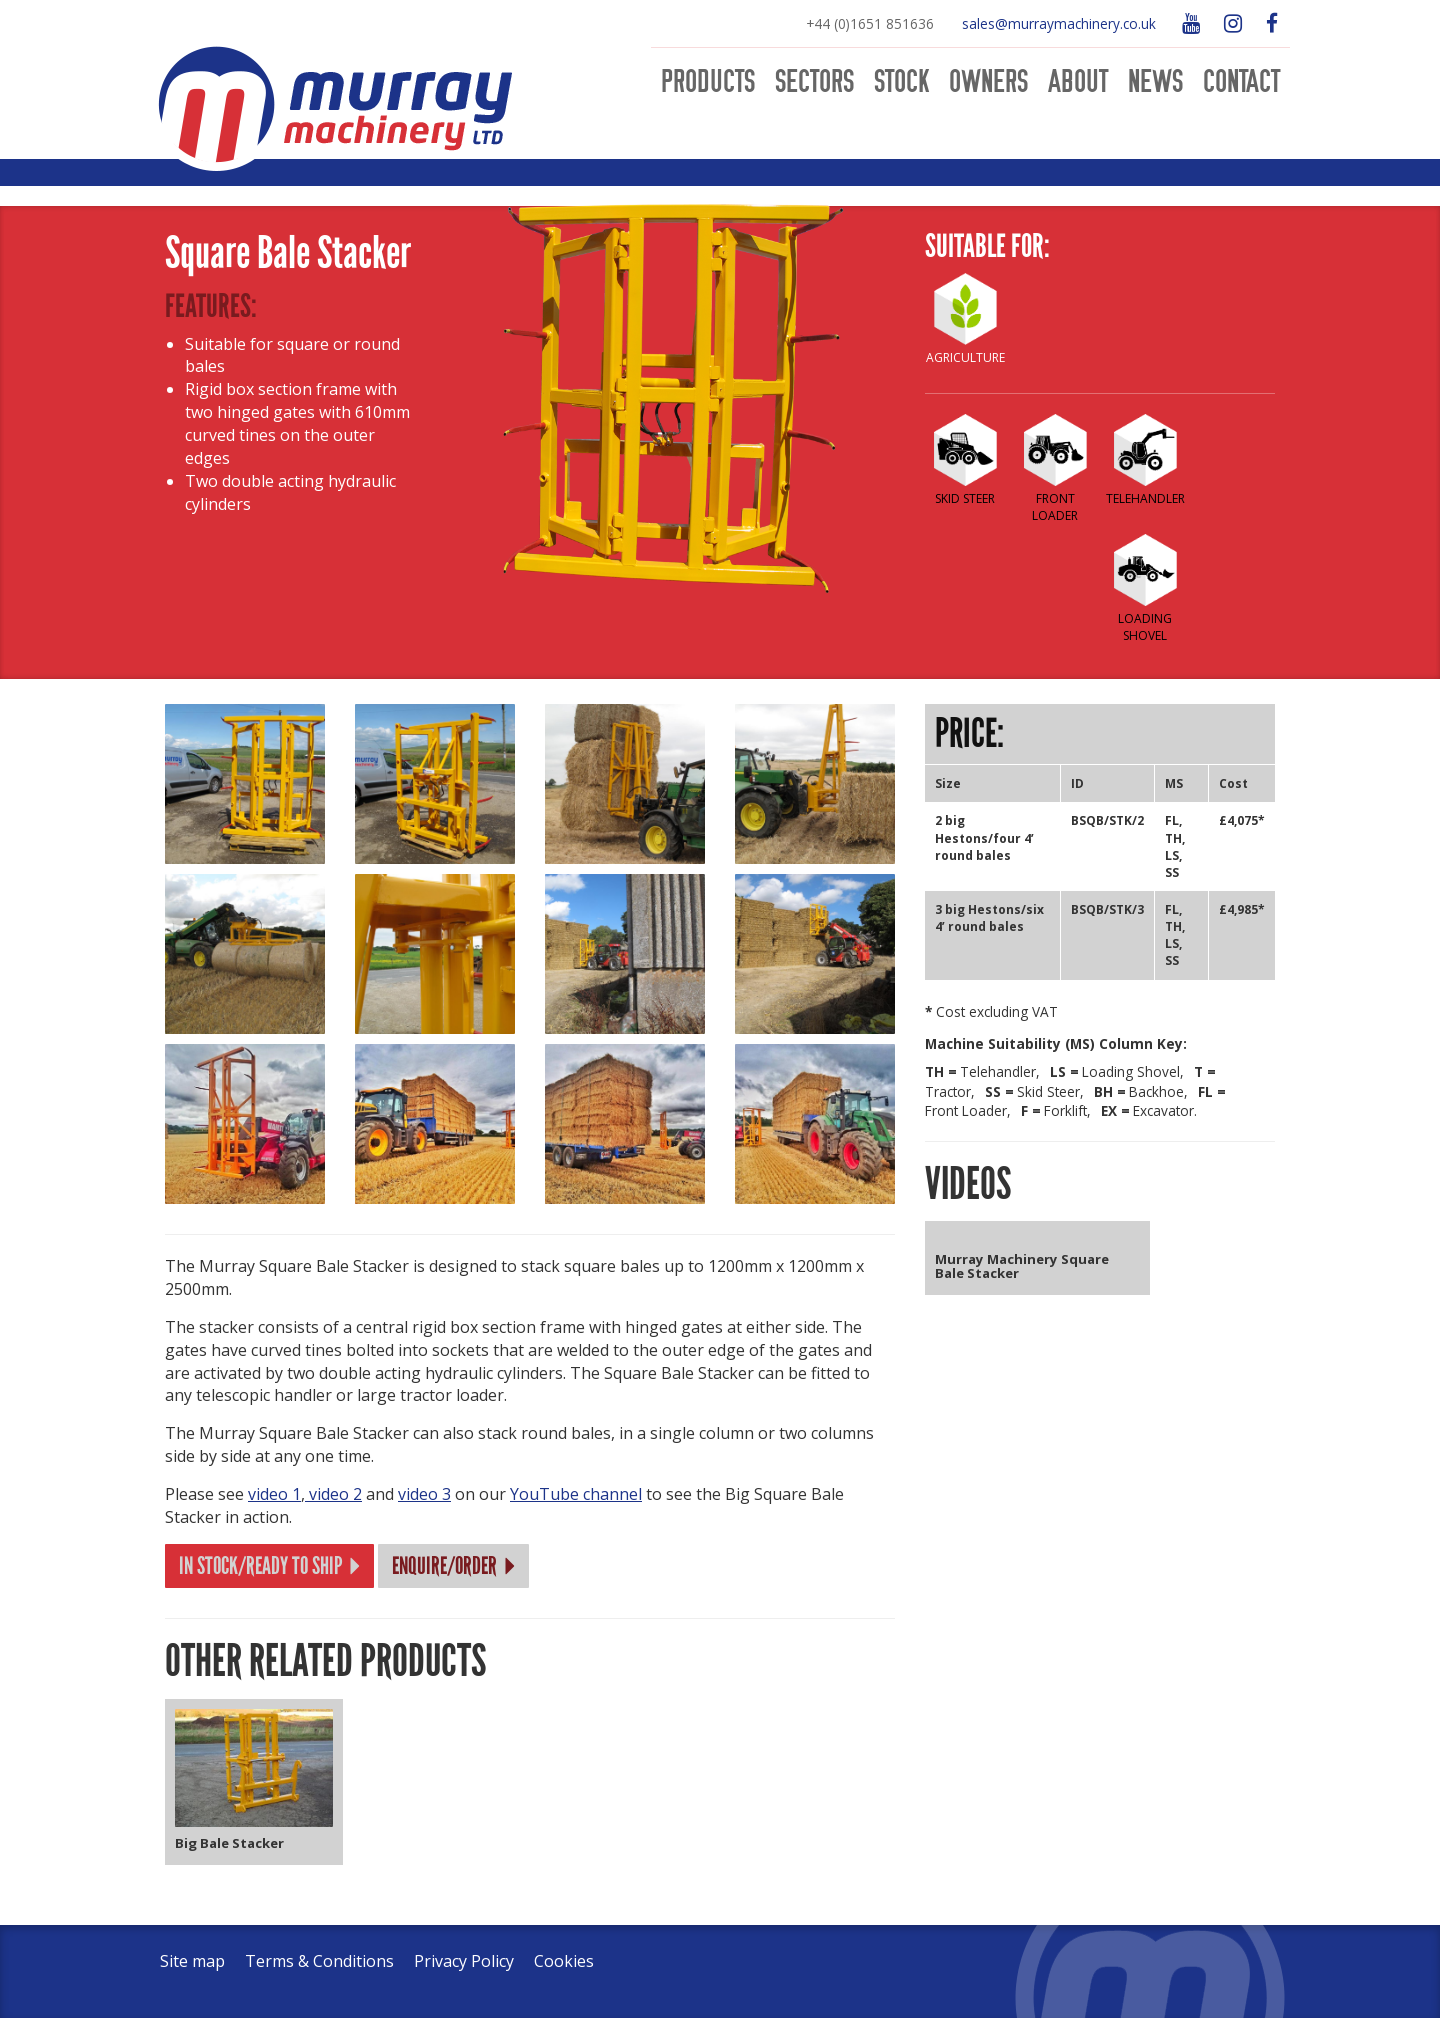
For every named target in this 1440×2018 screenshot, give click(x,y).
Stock (901, 82)
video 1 (274, 1494)
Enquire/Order (455, 1565)
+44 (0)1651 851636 (870, 23)
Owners (988, 82)
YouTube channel (576, 1494)
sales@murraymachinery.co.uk (1059, 23)
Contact (1241, 82)
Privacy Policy (464, 1961)
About (1078, 82)
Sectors (814, 82)
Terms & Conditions (319, 1961)
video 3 (424, 1494)
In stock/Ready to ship (271, 1565)
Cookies (564, 1961)
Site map (192, 1961)
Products (708, 82)
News (1155, 82)
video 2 (333, 1494)
